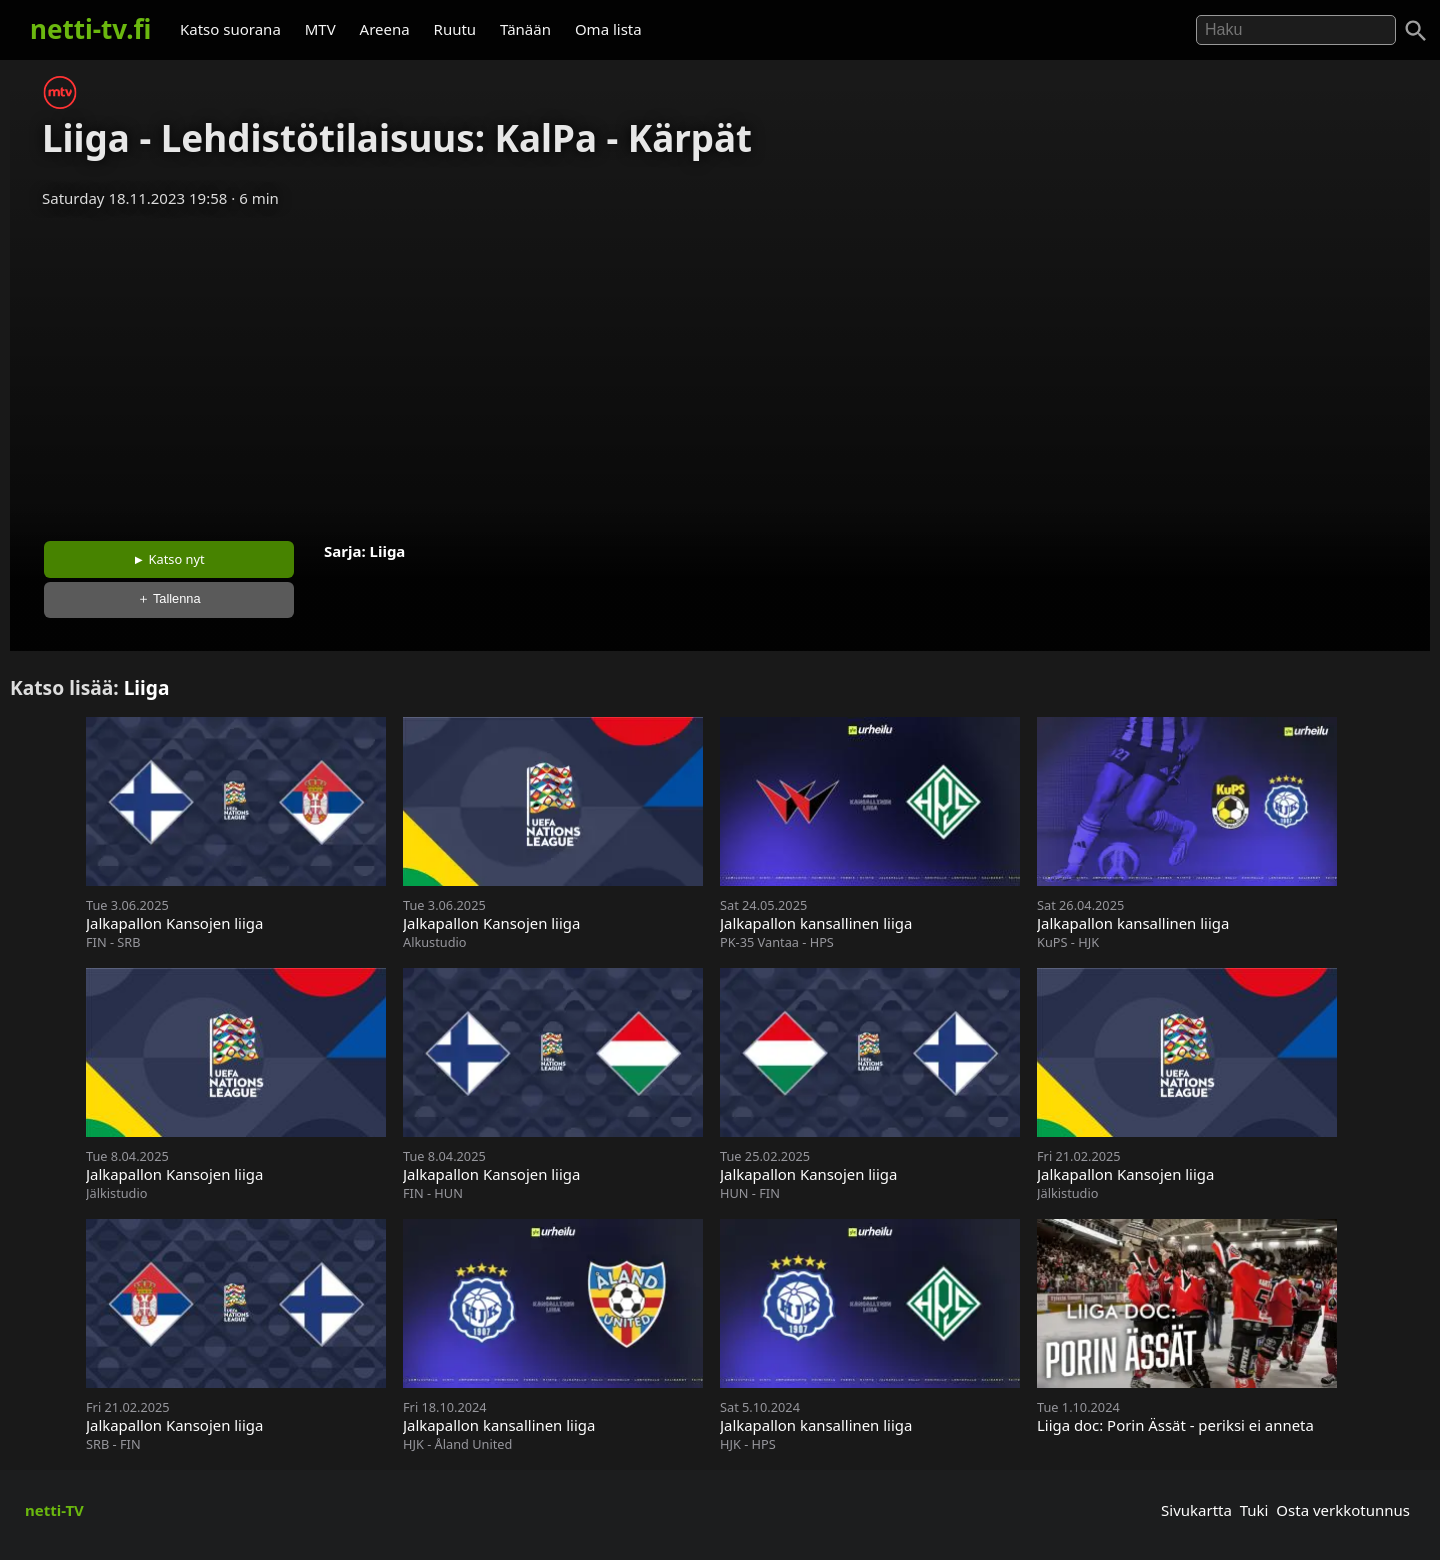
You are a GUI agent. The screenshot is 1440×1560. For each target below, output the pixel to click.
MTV (320, 29)
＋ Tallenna (169, 598)
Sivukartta (1196, 1510)
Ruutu (455, 29)
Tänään (525, 29)
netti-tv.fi (90, 29)
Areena (385, 29)
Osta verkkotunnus (1343, 1510)
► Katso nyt (169, 559)
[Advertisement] (720, 368)
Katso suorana (230, 29)
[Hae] (1296, 30)
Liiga (388, 551)
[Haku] (1416, 31)
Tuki (1254, 1510)
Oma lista (608, 29)
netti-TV (54, 1510)
